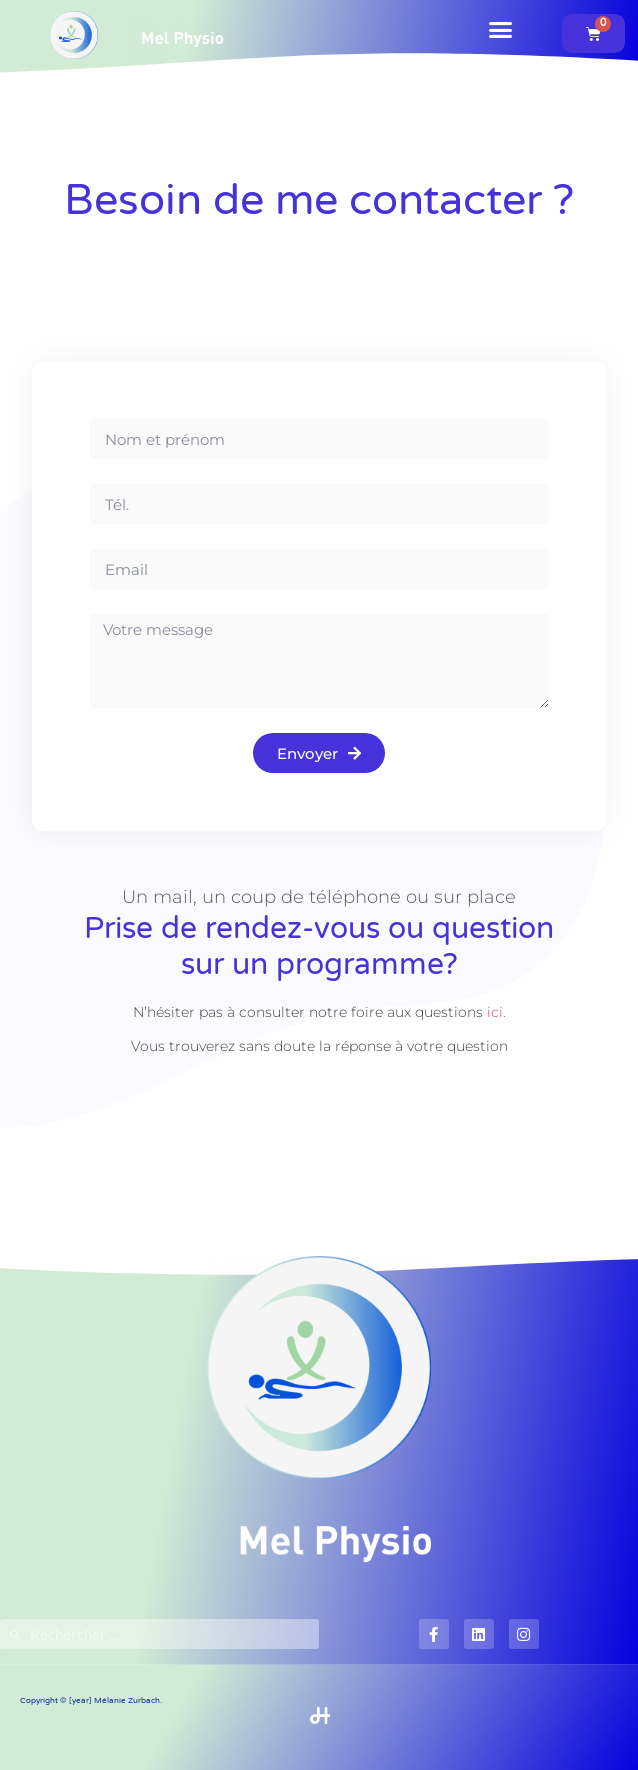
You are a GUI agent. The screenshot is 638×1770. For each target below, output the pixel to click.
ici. (496, 1012)
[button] (501, 30)
